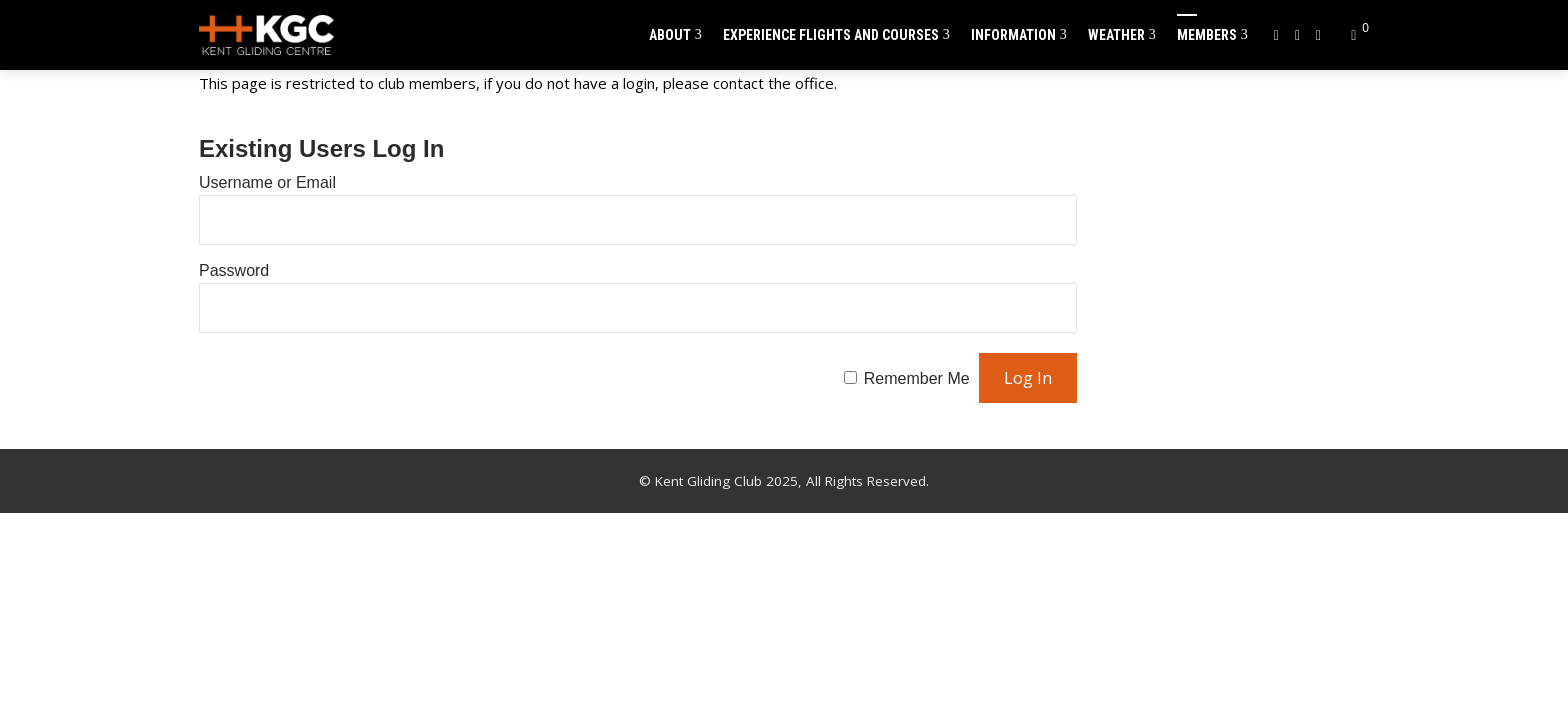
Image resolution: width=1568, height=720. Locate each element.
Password (234, 270)
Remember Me (917, 378)
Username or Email (267, 182)
